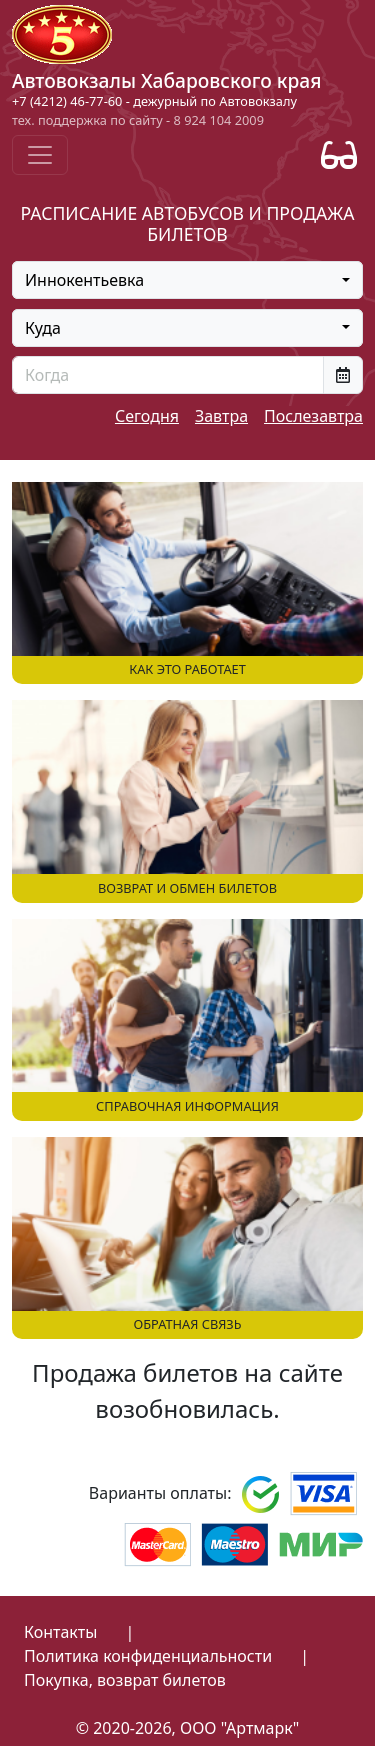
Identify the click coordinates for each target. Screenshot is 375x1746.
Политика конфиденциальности (148, 1656)
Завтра (221, 416)
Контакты (60, 1632)
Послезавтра (313, 416)
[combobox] (187, 280)
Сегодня (147, 416)
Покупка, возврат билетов (125, 1680)
